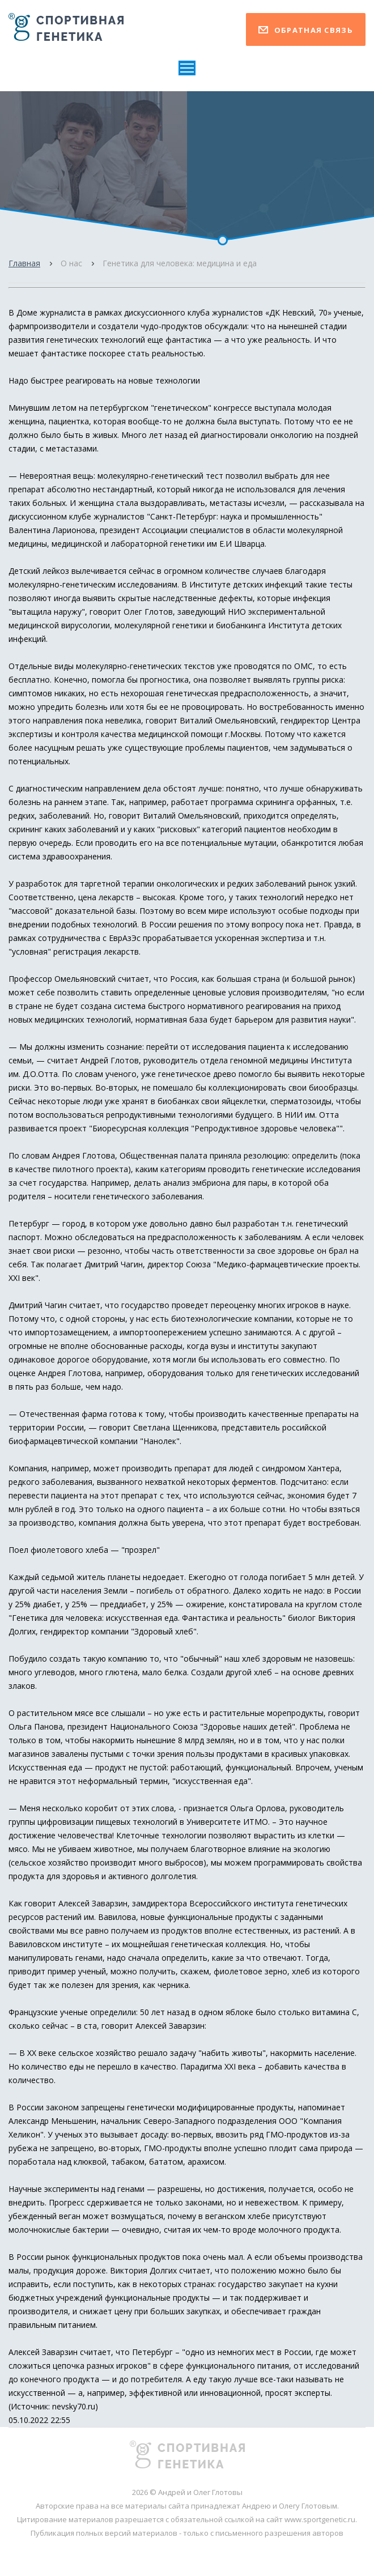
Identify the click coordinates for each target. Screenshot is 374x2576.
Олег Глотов (148, 611)
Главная (24, 263)
